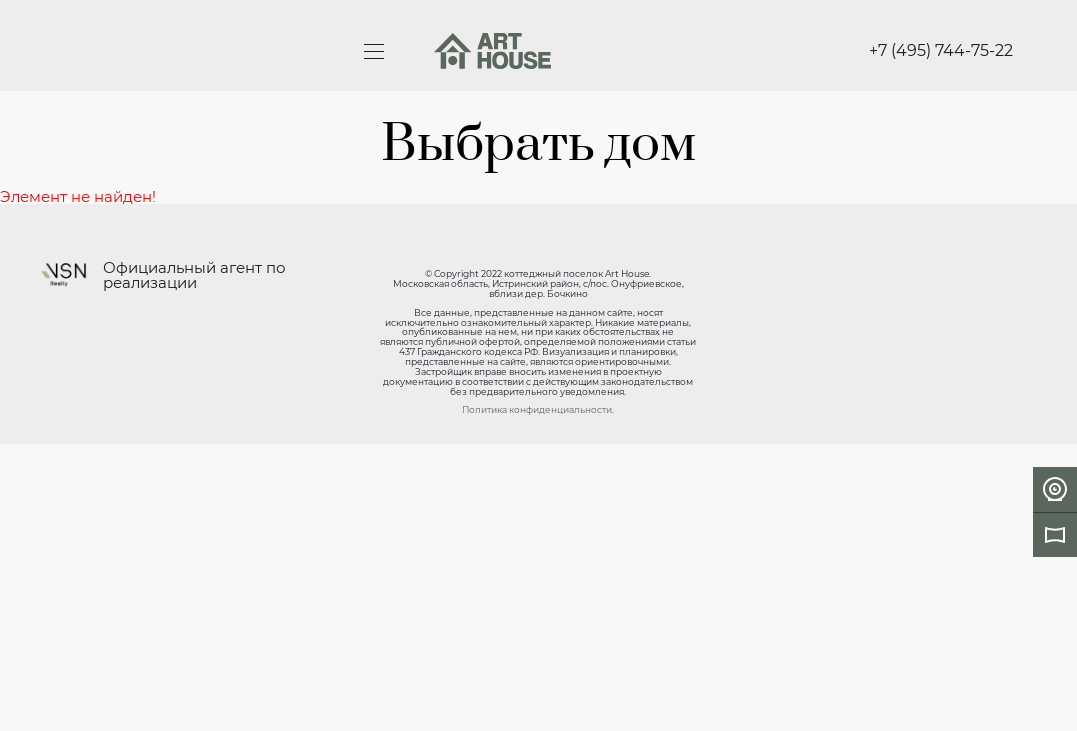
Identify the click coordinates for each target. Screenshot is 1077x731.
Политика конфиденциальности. (538, 409)
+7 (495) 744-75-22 (941, 51)
